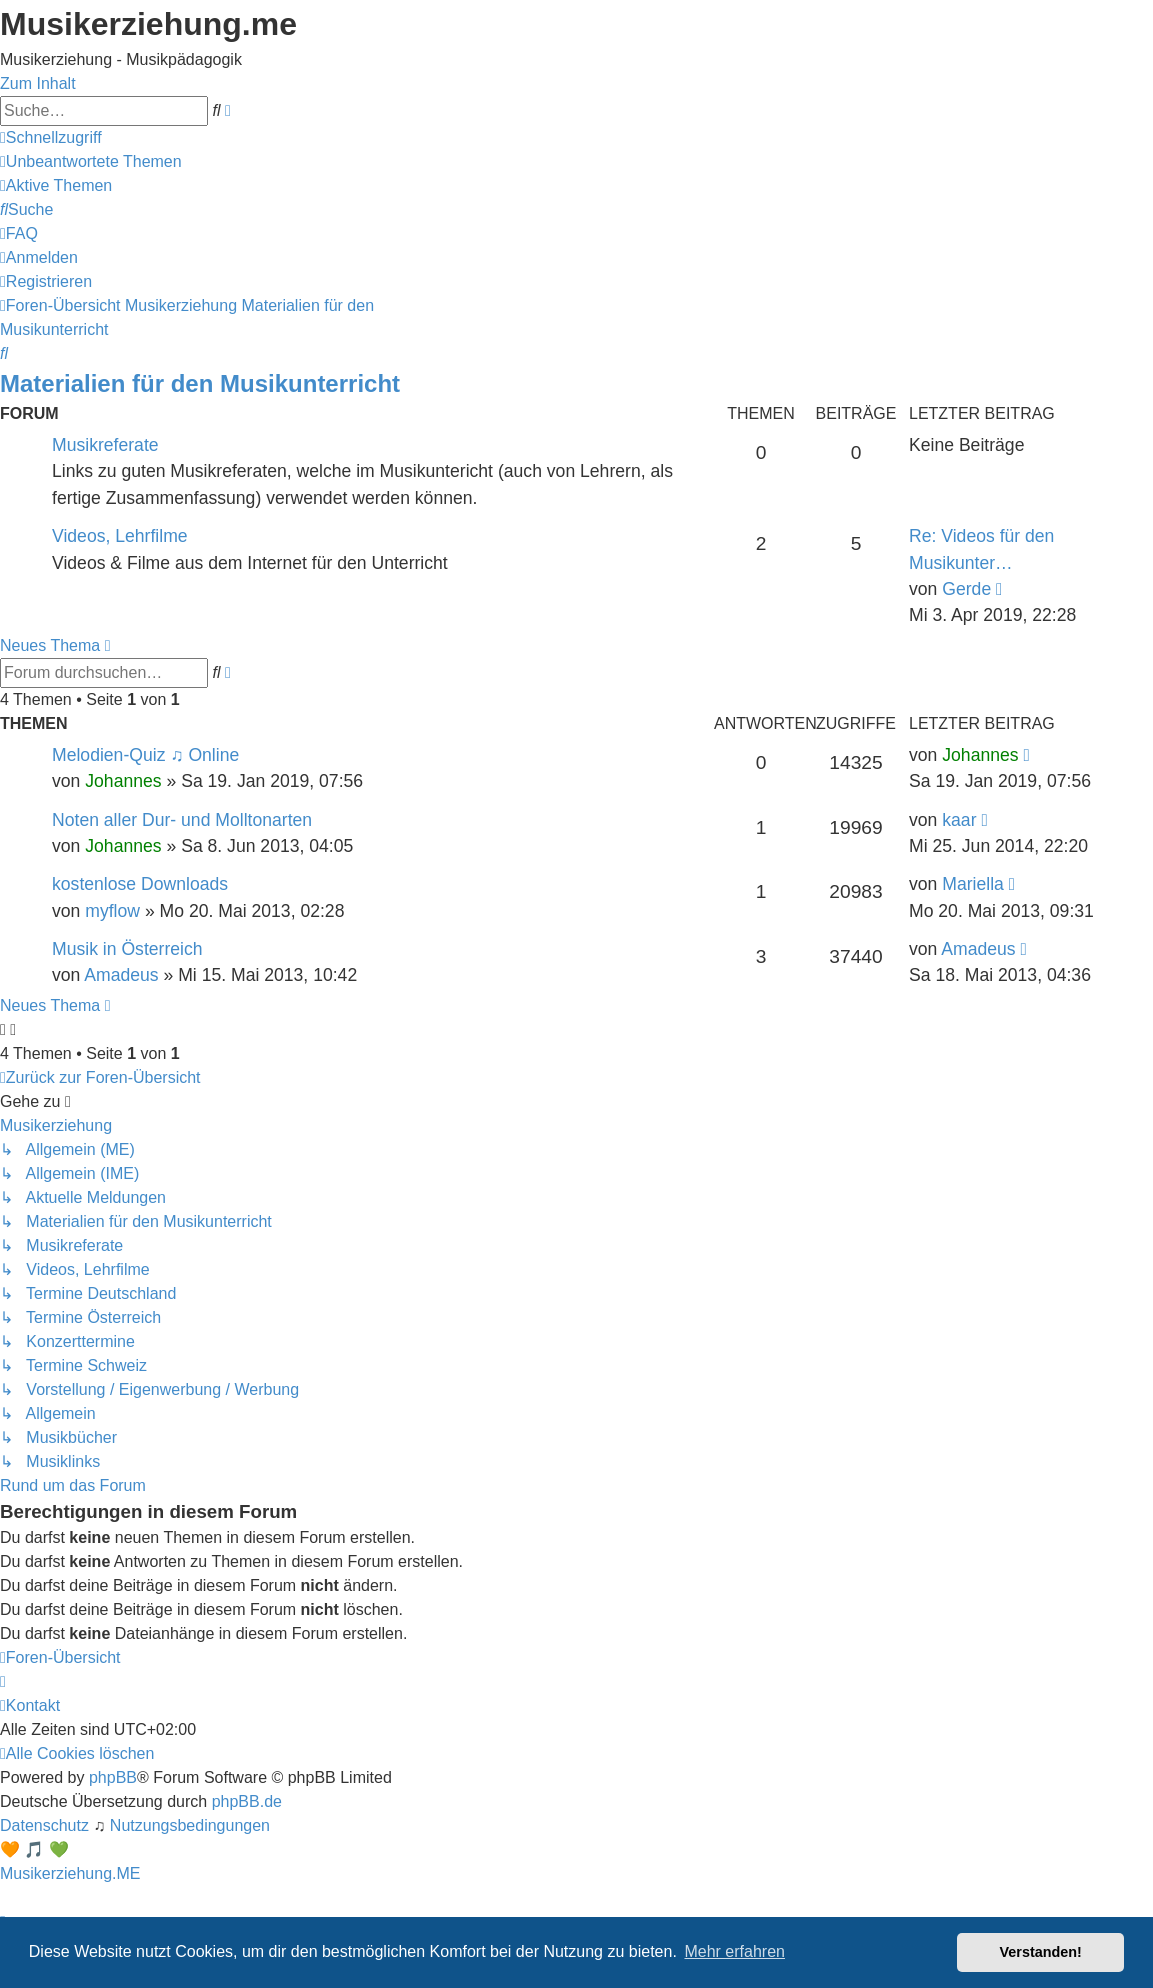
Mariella (973, 884)
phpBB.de (247, 1801)
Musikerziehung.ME (70, 1873)
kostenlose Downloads (140, 884)
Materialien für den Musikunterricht (200, 383)
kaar (959, 820)
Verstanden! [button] (1041, 1952)
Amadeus (121, 975)
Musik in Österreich (127, 949)
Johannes (123, 781)
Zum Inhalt (38, 83)
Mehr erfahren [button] (734, 1951)
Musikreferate (105, 445)
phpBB (113, 1777)
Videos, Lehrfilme (120, 536)
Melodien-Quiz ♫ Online (145, 755)
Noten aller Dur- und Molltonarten (182, 820)
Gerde (966, 589)
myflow (112, 911)
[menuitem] (91, 161)
